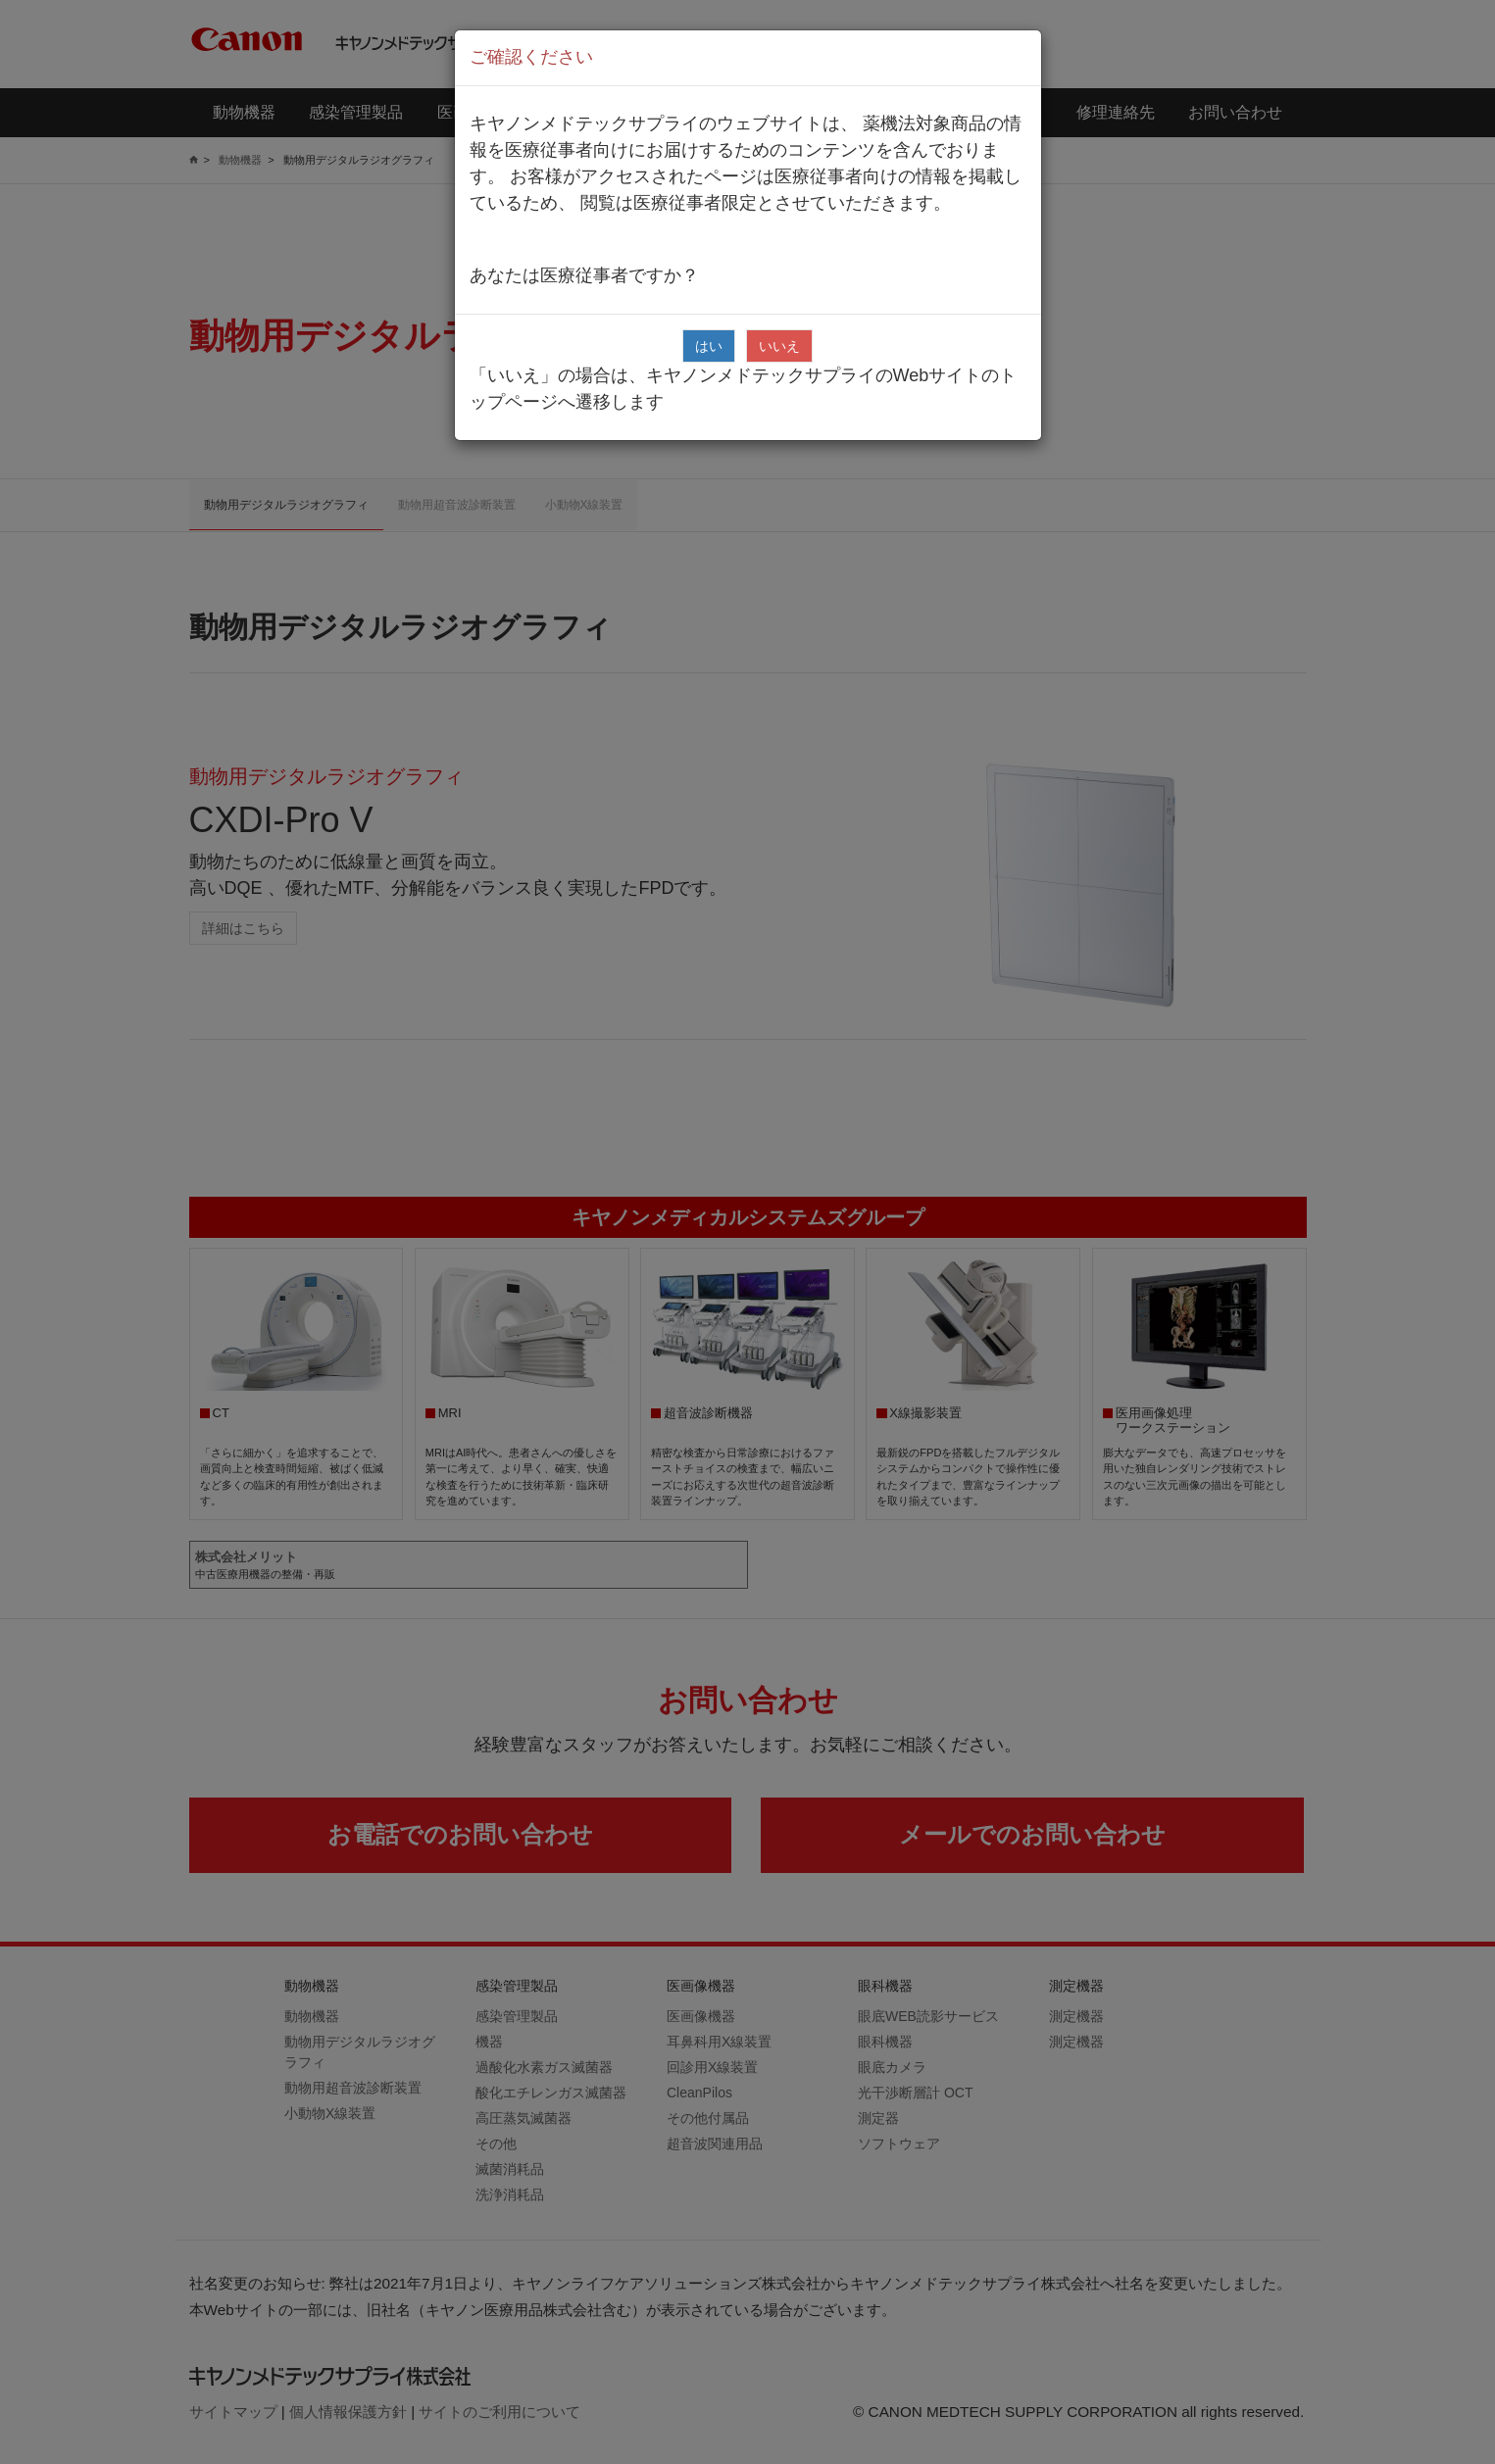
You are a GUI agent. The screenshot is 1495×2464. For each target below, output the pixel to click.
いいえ (779, 346)
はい (709, 346)
